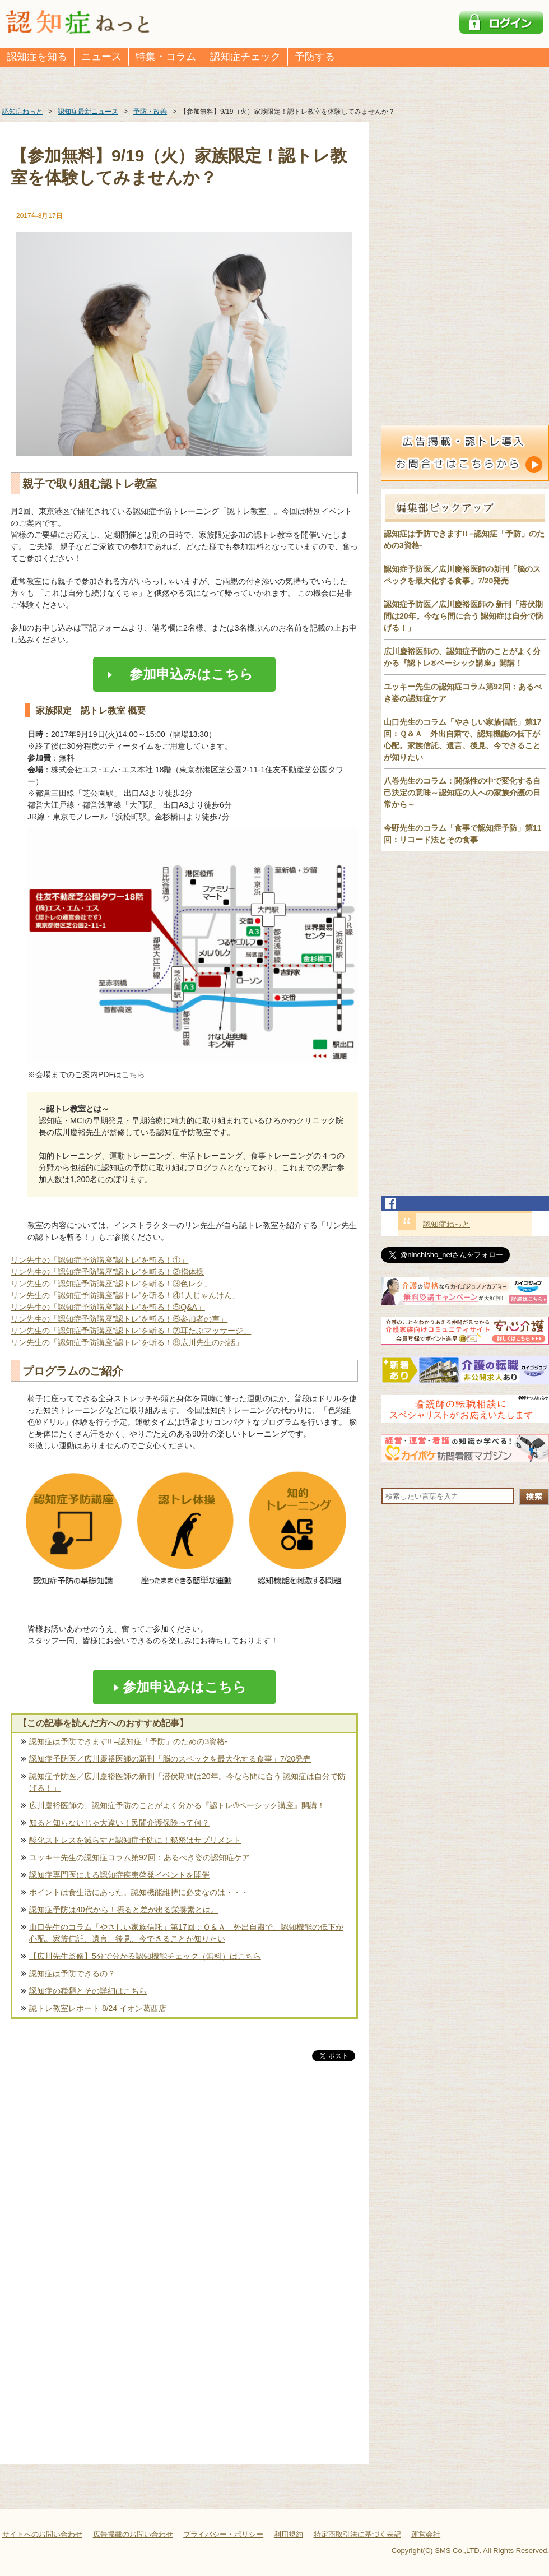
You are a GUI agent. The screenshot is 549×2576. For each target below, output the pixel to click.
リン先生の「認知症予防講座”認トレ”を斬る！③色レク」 (111, 1283)
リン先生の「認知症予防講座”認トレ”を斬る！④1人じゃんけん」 (125, 1295)
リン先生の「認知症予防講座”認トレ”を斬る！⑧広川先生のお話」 (127, 1342)
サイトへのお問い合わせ (42, 2534)
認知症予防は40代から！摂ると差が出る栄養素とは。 (123, 1909)
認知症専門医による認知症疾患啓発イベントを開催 (119, 1874)
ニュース (101, 56)
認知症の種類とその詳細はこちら (88, 1990)
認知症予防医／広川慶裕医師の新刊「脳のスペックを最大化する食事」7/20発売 (170, 1758)
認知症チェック (245, 56)
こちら (133, 1074)
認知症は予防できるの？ (72, 1973)
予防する (315, 56)
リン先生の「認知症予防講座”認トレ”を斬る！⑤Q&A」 (108, 1307)
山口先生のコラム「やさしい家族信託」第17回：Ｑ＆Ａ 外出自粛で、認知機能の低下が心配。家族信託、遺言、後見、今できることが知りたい (186, 1932)
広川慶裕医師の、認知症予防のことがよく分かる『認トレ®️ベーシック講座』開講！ (177, 1805)
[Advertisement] (184, 2181)
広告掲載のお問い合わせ (133, 2534)
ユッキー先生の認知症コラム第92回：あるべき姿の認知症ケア (139, 1857)
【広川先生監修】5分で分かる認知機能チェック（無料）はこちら (145, 1956)
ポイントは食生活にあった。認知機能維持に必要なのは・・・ (139, 1892)
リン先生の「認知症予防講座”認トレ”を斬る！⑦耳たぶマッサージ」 (131, 1330)
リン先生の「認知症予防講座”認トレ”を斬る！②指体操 (107, 1271)
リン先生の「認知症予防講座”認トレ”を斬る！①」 (99, 1259)
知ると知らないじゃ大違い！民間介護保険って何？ (119, 1822)
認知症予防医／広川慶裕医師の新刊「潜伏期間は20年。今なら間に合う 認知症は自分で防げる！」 (187, 1782)
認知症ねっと (446, 1224)
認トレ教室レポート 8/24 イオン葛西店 (97, 2008)
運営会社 (425, 2534)
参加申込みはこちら (184, 674)
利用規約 (288, 2534)
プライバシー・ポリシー (223, 2534)
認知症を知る (37, 56)
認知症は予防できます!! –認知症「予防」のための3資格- (128, 1741)
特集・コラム (166, 56)
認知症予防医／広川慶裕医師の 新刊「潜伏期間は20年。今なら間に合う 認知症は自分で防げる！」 (463, 616)
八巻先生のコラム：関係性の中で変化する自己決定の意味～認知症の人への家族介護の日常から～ (462, 792)
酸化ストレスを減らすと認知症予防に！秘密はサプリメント (135, 1840)
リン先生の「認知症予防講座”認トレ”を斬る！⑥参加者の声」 (119, 1318)
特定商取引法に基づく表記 (357, 2534)
